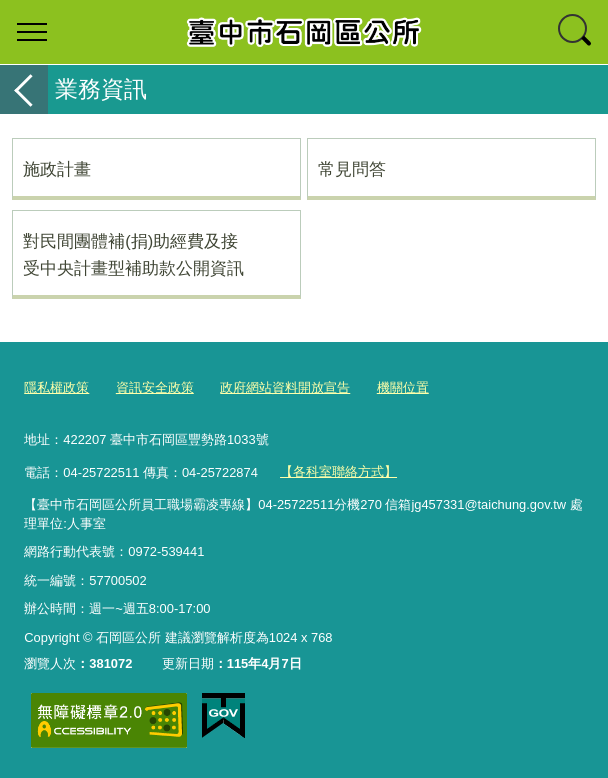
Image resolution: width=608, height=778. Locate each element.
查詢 (576, 32)
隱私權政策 (56, 387)
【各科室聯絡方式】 (338, 471)
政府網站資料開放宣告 (285, 387)
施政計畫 (57, 169)
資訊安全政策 (155, 387)
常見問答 (352, 169)
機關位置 (403, 387)
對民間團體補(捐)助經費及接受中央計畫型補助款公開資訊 (133, 254)
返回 (24, 89)
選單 (32, 32)
